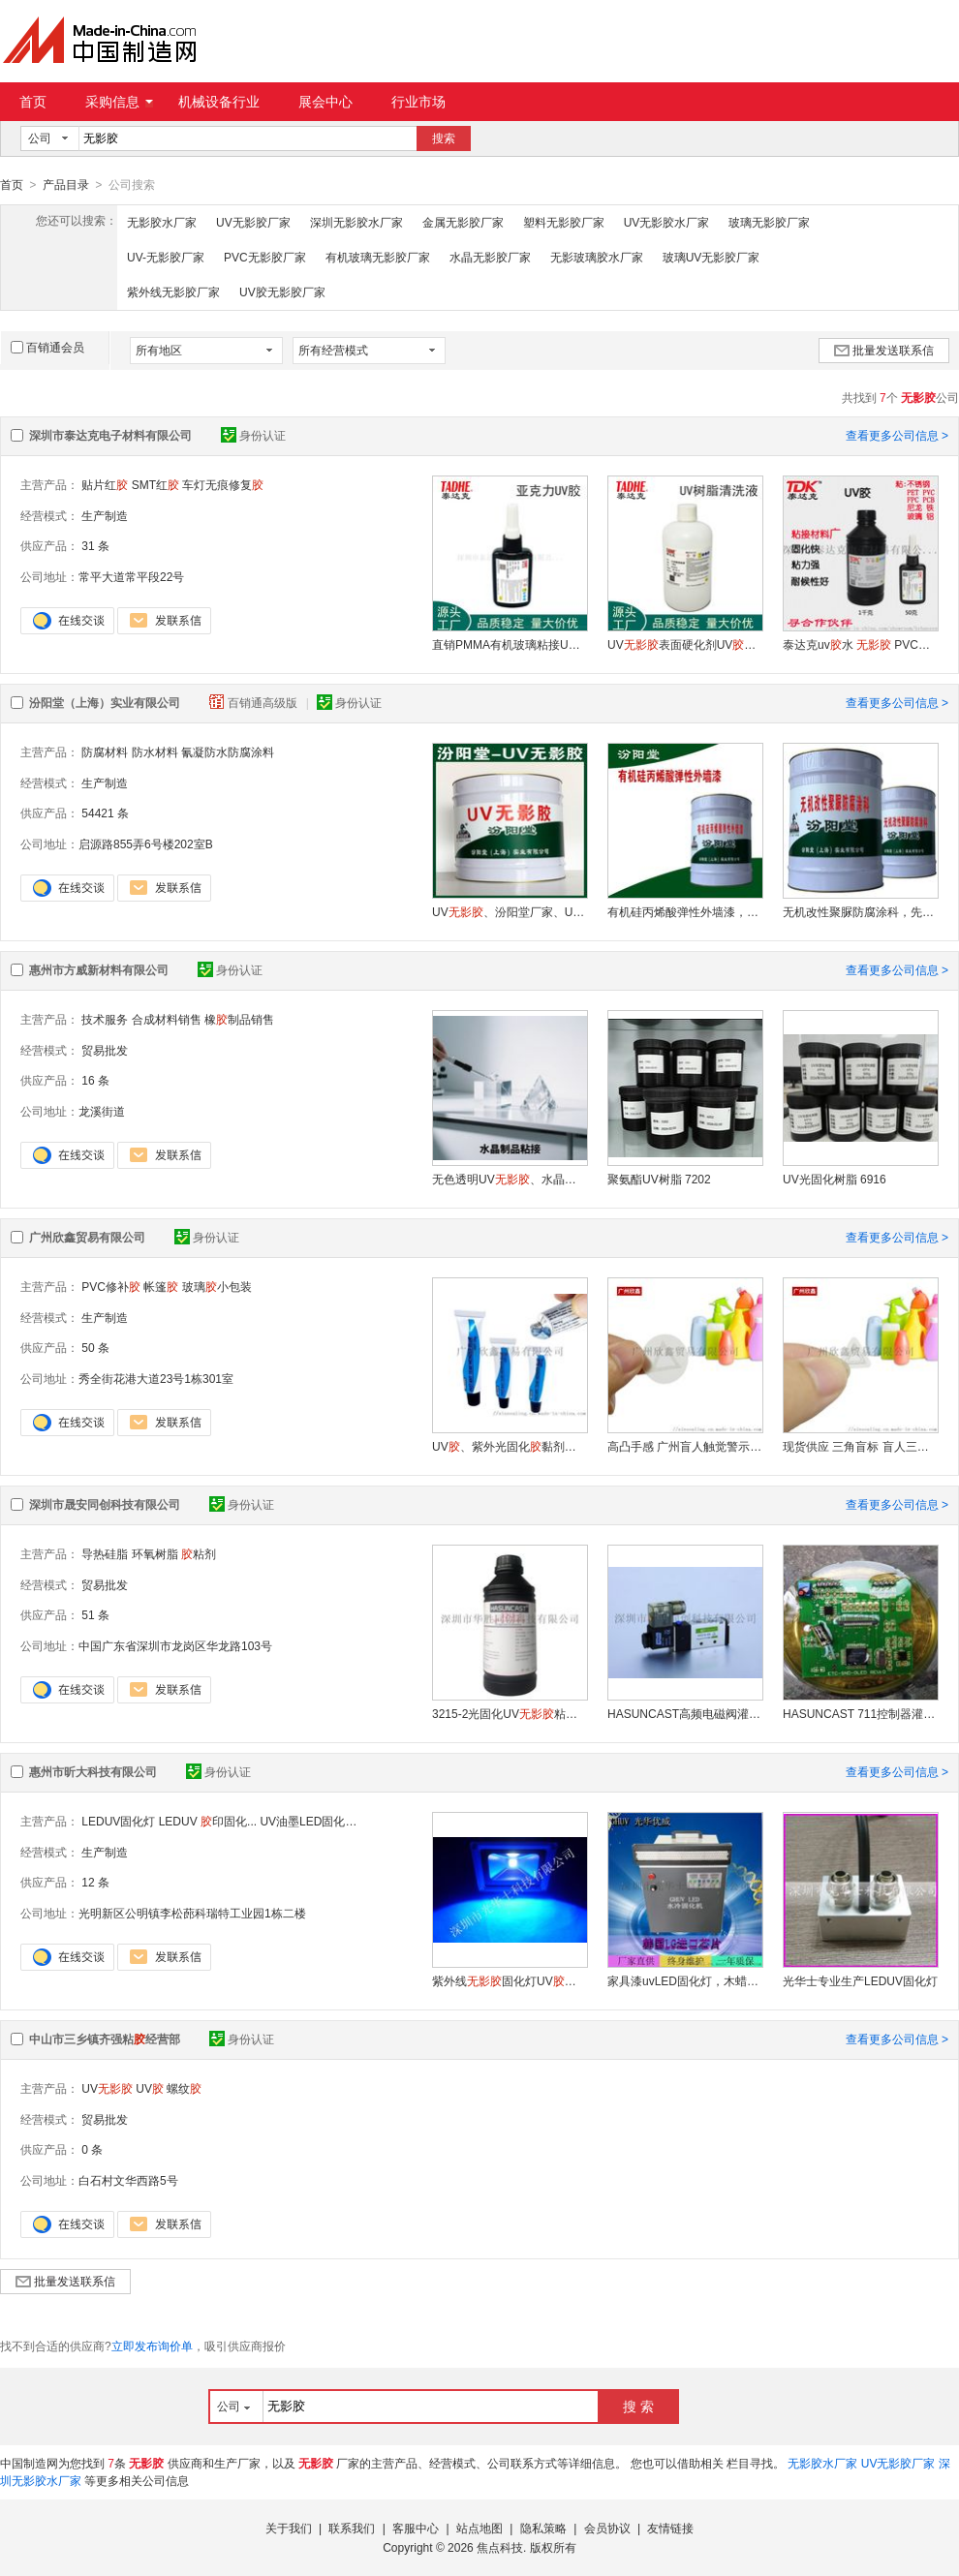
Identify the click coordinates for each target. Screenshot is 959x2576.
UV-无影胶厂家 (165, 256)
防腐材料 (104, 751)
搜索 (443, 138)
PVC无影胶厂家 (265, 256)
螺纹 (184, 2088)
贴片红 (104, 484)
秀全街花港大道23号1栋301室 (155, 1378)
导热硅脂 (104, 1553)
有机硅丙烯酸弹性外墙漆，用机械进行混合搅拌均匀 (684, 911)
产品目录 (66, 185)
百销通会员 (47, 346)
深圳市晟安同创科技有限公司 (104, 1504)
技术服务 (104, 1019)
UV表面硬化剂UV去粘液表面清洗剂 (684, 644)
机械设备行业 (219, 101)
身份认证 (253, 435)
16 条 (95, 1080)
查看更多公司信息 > (897, 435)
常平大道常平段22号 (131, 576)
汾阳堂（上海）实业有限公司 (104, 702)
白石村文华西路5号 (128, 2180)
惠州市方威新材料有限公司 (99, 969)
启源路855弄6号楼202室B (145, 843)
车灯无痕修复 (222, 484)
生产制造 (104, 515)
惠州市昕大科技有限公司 (93, 1771)
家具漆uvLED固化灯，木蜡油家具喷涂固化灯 (684, 1980)
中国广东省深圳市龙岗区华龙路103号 (175, 1645)
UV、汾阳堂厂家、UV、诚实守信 (509, 911)
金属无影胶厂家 (463, 222)
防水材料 (155, 751)
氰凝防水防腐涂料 (227, 751)
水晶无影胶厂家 (490, 256)
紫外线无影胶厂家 (173, 291)
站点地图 (479, 2527)
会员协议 (607, 2527)
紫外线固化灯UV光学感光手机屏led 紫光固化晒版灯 (509, 1980)
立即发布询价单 (152, 2345)
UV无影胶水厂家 (667, 222)
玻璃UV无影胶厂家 (711, 256)
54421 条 (105, 812)
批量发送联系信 (884, 349)
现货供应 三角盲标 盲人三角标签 (860, 1446)
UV (107, 2088)
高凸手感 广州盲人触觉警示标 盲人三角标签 (684, 1446)
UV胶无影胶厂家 (282, 291)
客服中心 (415, 2527)
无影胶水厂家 (162, 222)
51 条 (95, 1614)
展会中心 (325, 101)
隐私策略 (543, 2527)
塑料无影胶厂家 (563, 222)
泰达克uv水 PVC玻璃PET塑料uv (860, 644)
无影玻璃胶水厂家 (596, 256)
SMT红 (155, 484)
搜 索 (638, 2405)
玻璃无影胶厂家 (769, 222)
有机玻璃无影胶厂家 (377, 256)
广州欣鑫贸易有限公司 (87, 1236)
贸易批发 (104, 1050)
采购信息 (119, 101)
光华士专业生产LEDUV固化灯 (860, 1980)
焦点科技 (500, 2547)
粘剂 (198, 1553)
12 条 (95, 1881)
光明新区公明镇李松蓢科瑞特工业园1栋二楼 (192, 1912)
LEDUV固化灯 (118, 1820)
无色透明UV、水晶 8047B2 (509, 1178)
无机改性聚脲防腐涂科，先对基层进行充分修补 (860, 911)
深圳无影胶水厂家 (356, 222)
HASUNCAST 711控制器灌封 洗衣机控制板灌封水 (860, 1713)
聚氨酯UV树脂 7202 (659, 1178)
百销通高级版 (254, 702)
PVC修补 (110, 1286)
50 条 (95, 1347)
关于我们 (288, 2527)
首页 (32, 101)
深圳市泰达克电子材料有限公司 (110, 435)
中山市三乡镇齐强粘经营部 (104, 2038)
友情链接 (670, 2527)
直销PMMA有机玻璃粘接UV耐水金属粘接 (509, 644)
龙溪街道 (101, 1111)
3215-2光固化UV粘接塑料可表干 (509, 1713)
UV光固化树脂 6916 (834, 1178)
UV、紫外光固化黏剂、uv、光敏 (509, 1446)
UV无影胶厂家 (253, 222)
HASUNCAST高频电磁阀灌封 (684, 1713)
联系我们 (351, 2527)
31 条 (95, 545)
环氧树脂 (155, 1553)
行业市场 (418, 101)
